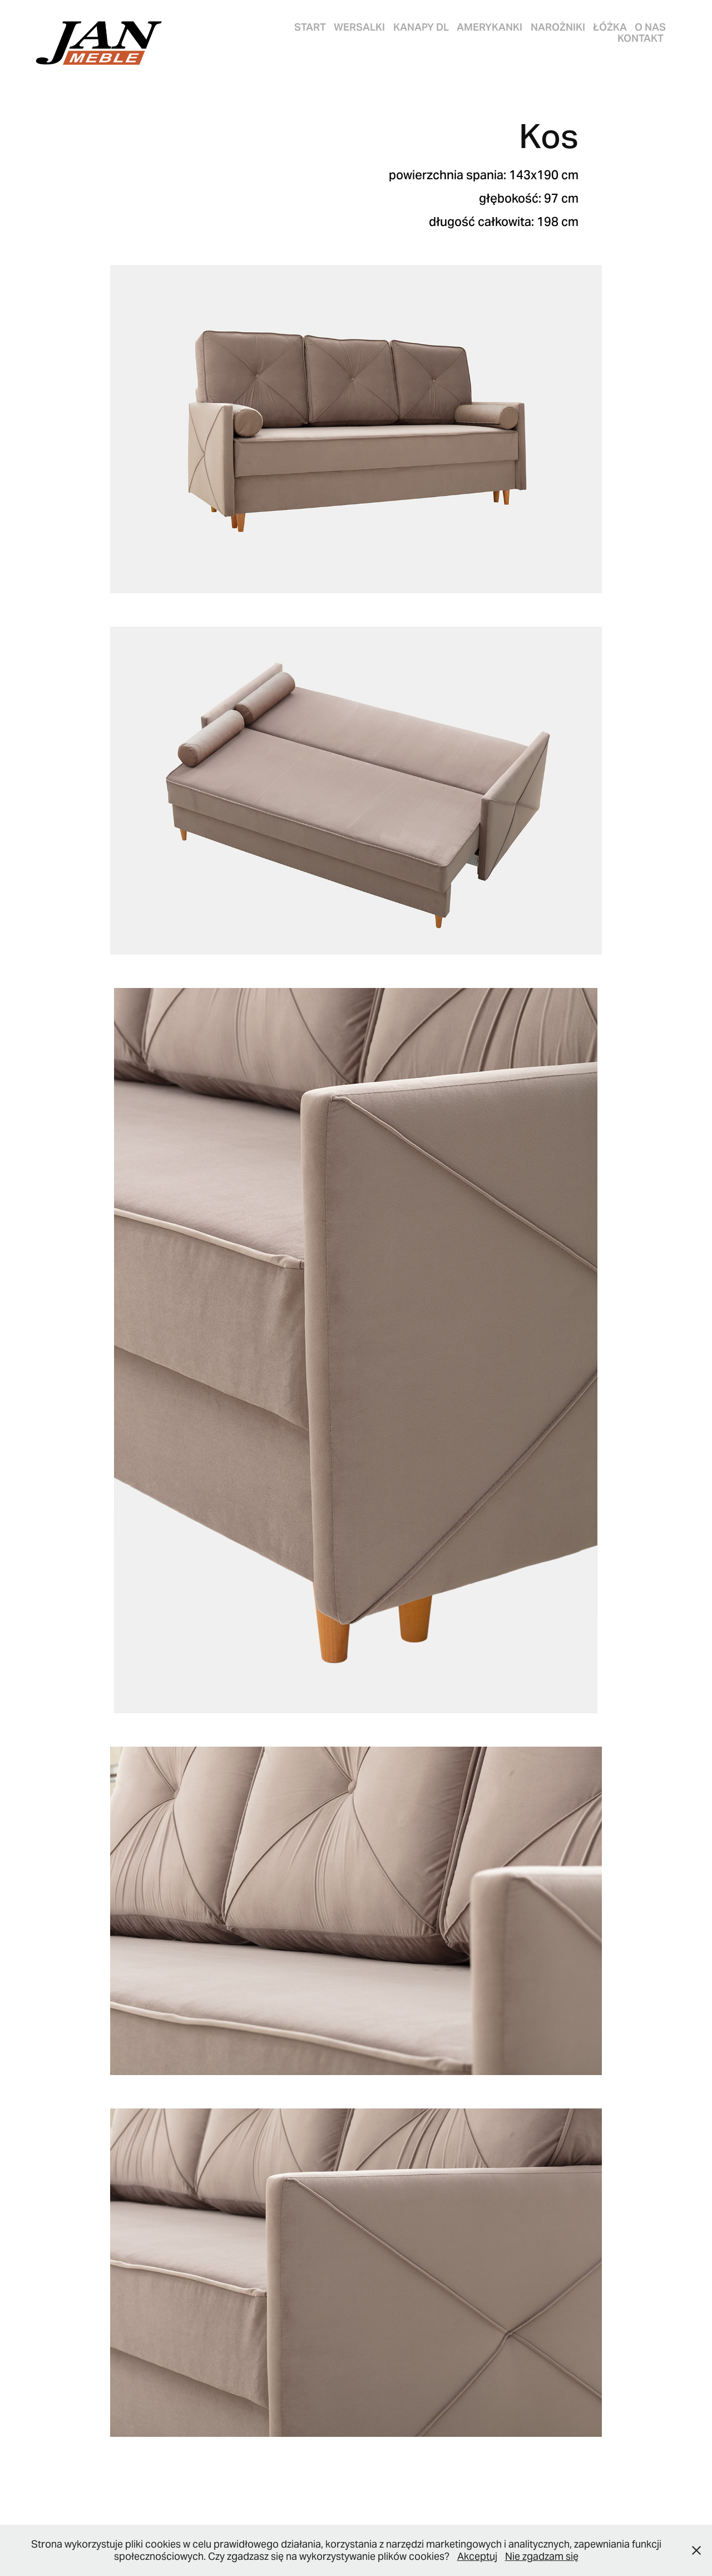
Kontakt (640, 38)
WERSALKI (359, 27)
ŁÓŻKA (610, 27)
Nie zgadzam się (541, 2556)
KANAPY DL (421, 27)
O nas (650, 27)
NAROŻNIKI (558, 27)
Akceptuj (477, 2556)
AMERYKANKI (489, 27)
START (310, 27)
